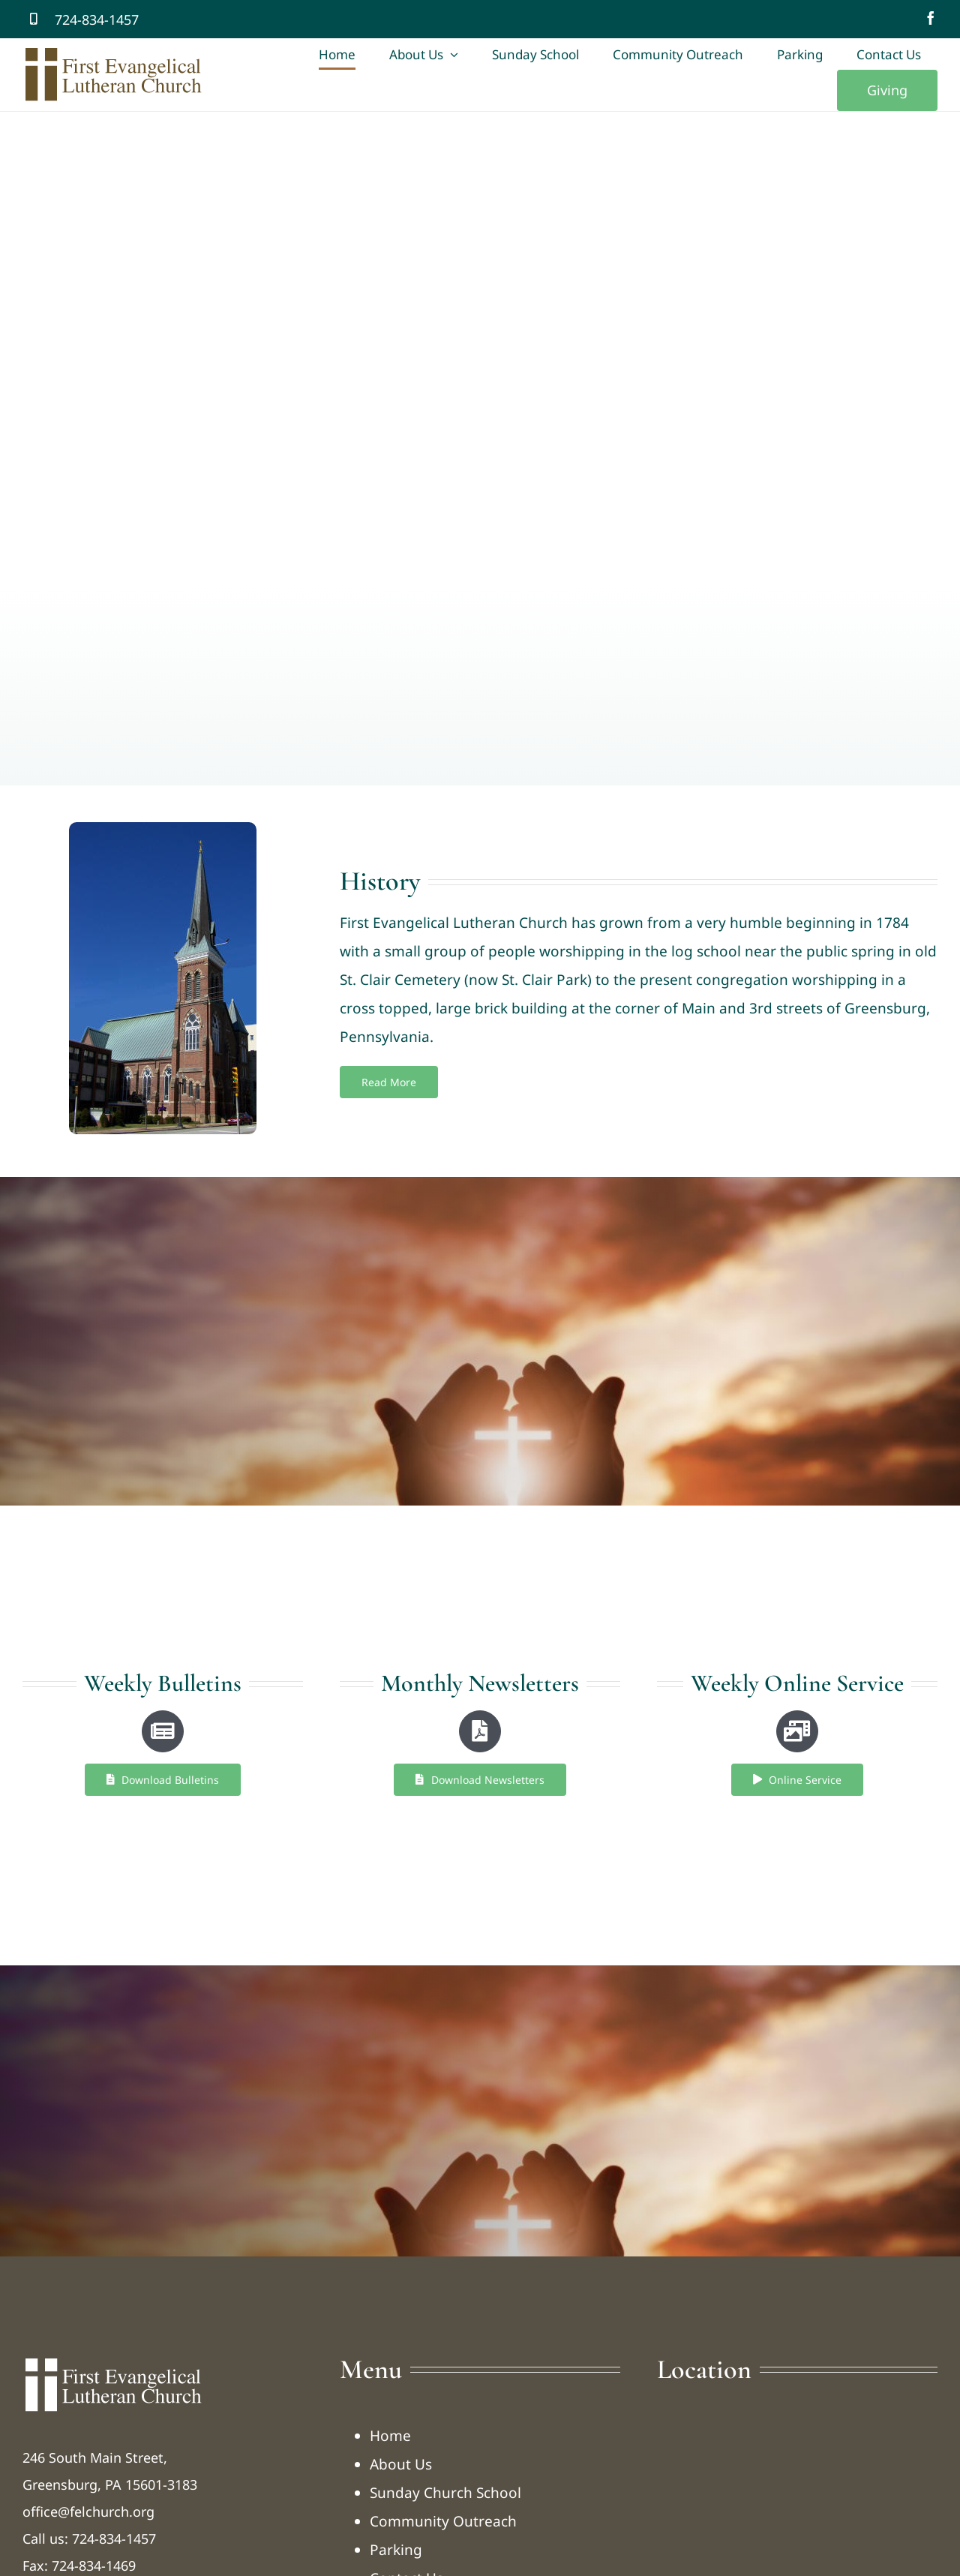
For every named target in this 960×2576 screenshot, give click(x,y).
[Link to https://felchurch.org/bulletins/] (163, 1731)
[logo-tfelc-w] (112, 2360)
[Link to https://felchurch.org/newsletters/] (480, 1731)
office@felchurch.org (88, 2511)
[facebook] (931, 18)
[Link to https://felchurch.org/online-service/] (797, 1731)
